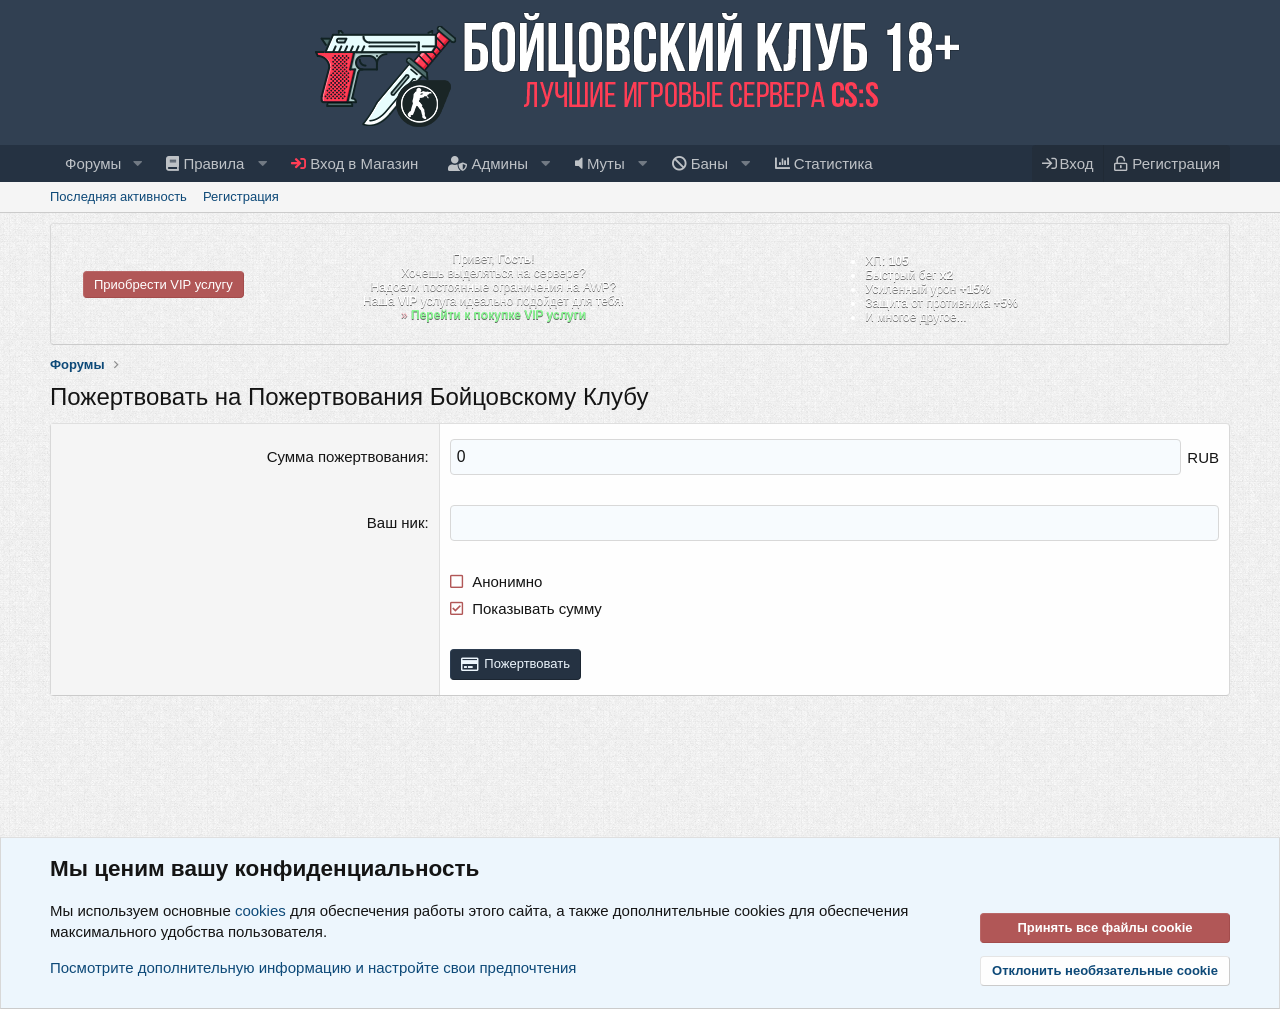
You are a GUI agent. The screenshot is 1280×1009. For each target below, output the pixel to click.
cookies (260, 910)
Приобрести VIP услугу (163, 284)
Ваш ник (396, 521)
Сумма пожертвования (346, 456)
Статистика (824, 163)
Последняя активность (118, 196)
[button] (137, 163)
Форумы (93, 163)
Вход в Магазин (354, 163)
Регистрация (241, 196)
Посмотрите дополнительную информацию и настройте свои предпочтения (313, 967)
